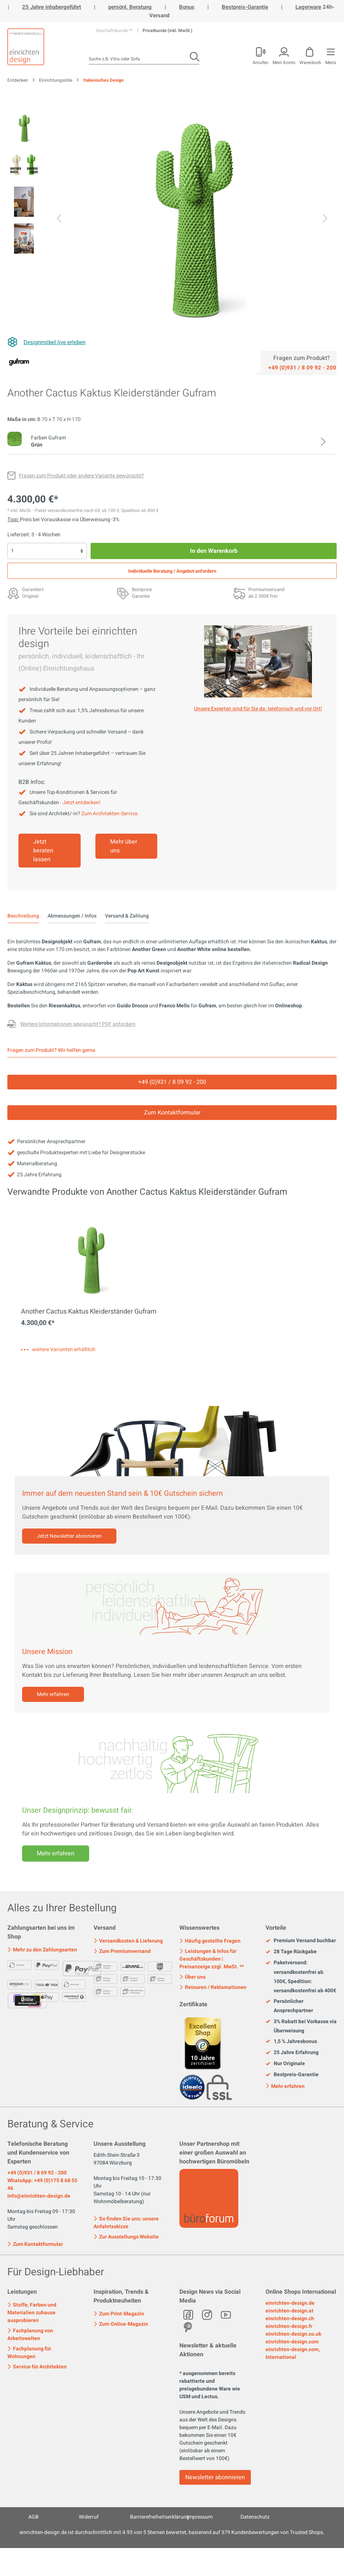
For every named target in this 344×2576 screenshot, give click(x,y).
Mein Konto (284, 62)
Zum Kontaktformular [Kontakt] (172, 1112)
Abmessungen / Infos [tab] (72, 916)
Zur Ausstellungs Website (126, 2237)
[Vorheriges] (59, 219)
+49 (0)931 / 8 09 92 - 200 (37, 2173)
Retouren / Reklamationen (212, 1987)
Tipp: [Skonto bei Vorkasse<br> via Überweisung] (13, 519)
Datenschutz (255, 2517)
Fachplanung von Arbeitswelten (30, 2334)
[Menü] (330, 54)
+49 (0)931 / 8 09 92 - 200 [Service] (172, 1082)
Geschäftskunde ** (115, 30)
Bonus (186, 7)
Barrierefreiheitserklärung (159, 2517)
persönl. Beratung (130, 7)
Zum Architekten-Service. (110, 813)
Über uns (192, 1977)
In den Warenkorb (214, 551)
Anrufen (260, 62)
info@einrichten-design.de (38, 2196)
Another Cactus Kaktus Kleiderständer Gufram (89, 1312)
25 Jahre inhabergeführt (51, 7)
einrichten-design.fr (289, 2326)
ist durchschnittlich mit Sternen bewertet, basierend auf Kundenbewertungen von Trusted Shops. (172, 2532)
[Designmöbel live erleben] (46, 342)
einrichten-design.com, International (293, 2353)
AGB (33, 2517)
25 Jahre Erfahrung (292, 2052)
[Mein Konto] (260, 54)
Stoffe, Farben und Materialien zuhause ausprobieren (31, 2312)
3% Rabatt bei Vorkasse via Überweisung (301, 2026)
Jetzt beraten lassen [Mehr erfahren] (43, 850)
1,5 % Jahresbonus (291, 2041)
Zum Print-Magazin (119, 2314)
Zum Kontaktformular (35, 2243)
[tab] (23, 916)
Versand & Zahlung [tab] (127, 916)
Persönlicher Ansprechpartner (289, 2006)
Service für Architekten (37, 2367)
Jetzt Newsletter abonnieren (69, 1536)
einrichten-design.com (292, 2342)
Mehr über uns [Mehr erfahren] (123, 846)
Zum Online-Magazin (121, 2324)
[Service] (302, 367)
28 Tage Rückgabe (291, 1952)
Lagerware (308, 7)
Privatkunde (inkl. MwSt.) (167, 30)
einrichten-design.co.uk (293, 2334)
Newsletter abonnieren (215, 2477)
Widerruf (89, 2517)
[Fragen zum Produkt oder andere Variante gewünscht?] (75, 476)
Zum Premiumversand (122, 1951)
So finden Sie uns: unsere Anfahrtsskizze (126, 2222)
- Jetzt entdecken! (80, 802)
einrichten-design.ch (290, 2318)
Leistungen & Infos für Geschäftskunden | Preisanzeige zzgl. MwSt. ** (211, 1959)
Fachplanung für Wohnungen (29, 2352)
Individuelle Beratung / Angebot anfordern (172, 571)
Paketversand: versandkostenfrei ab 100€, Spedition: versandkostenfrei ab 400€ (301, 1976)
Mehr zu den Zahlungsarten (42, 1950)
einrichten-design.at (289, 2311)
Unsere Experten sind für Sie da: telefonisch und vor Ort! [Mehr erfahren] (258, 709)
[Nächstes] (325, 219)
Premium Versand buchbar (301, 1941)
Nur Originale (285, 2063)
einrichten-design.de (290, 2303)
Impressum (200, 2517)
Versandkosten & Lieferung (128, 1941)
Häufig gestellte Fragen (210, 1941)
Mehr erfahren (53, 1694)
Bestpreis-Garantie (245, 7)
